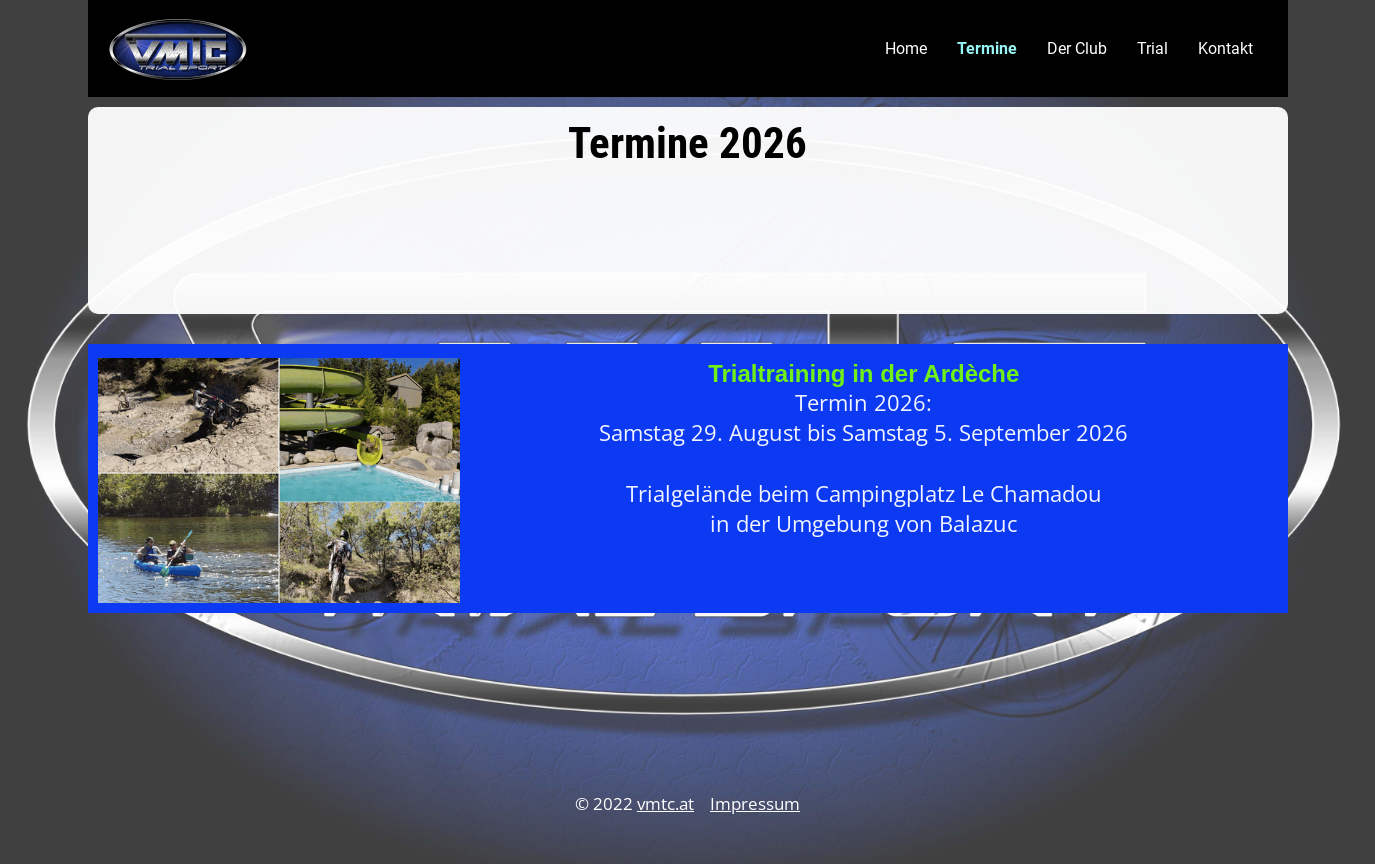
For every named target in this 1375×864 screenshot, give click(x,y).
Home (906, 48)
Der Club (1077, 48)
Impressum (755, 803)
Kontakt (1225, 48)
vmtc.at (665, 803)
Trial (1152, 48)
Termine (987, 48)
